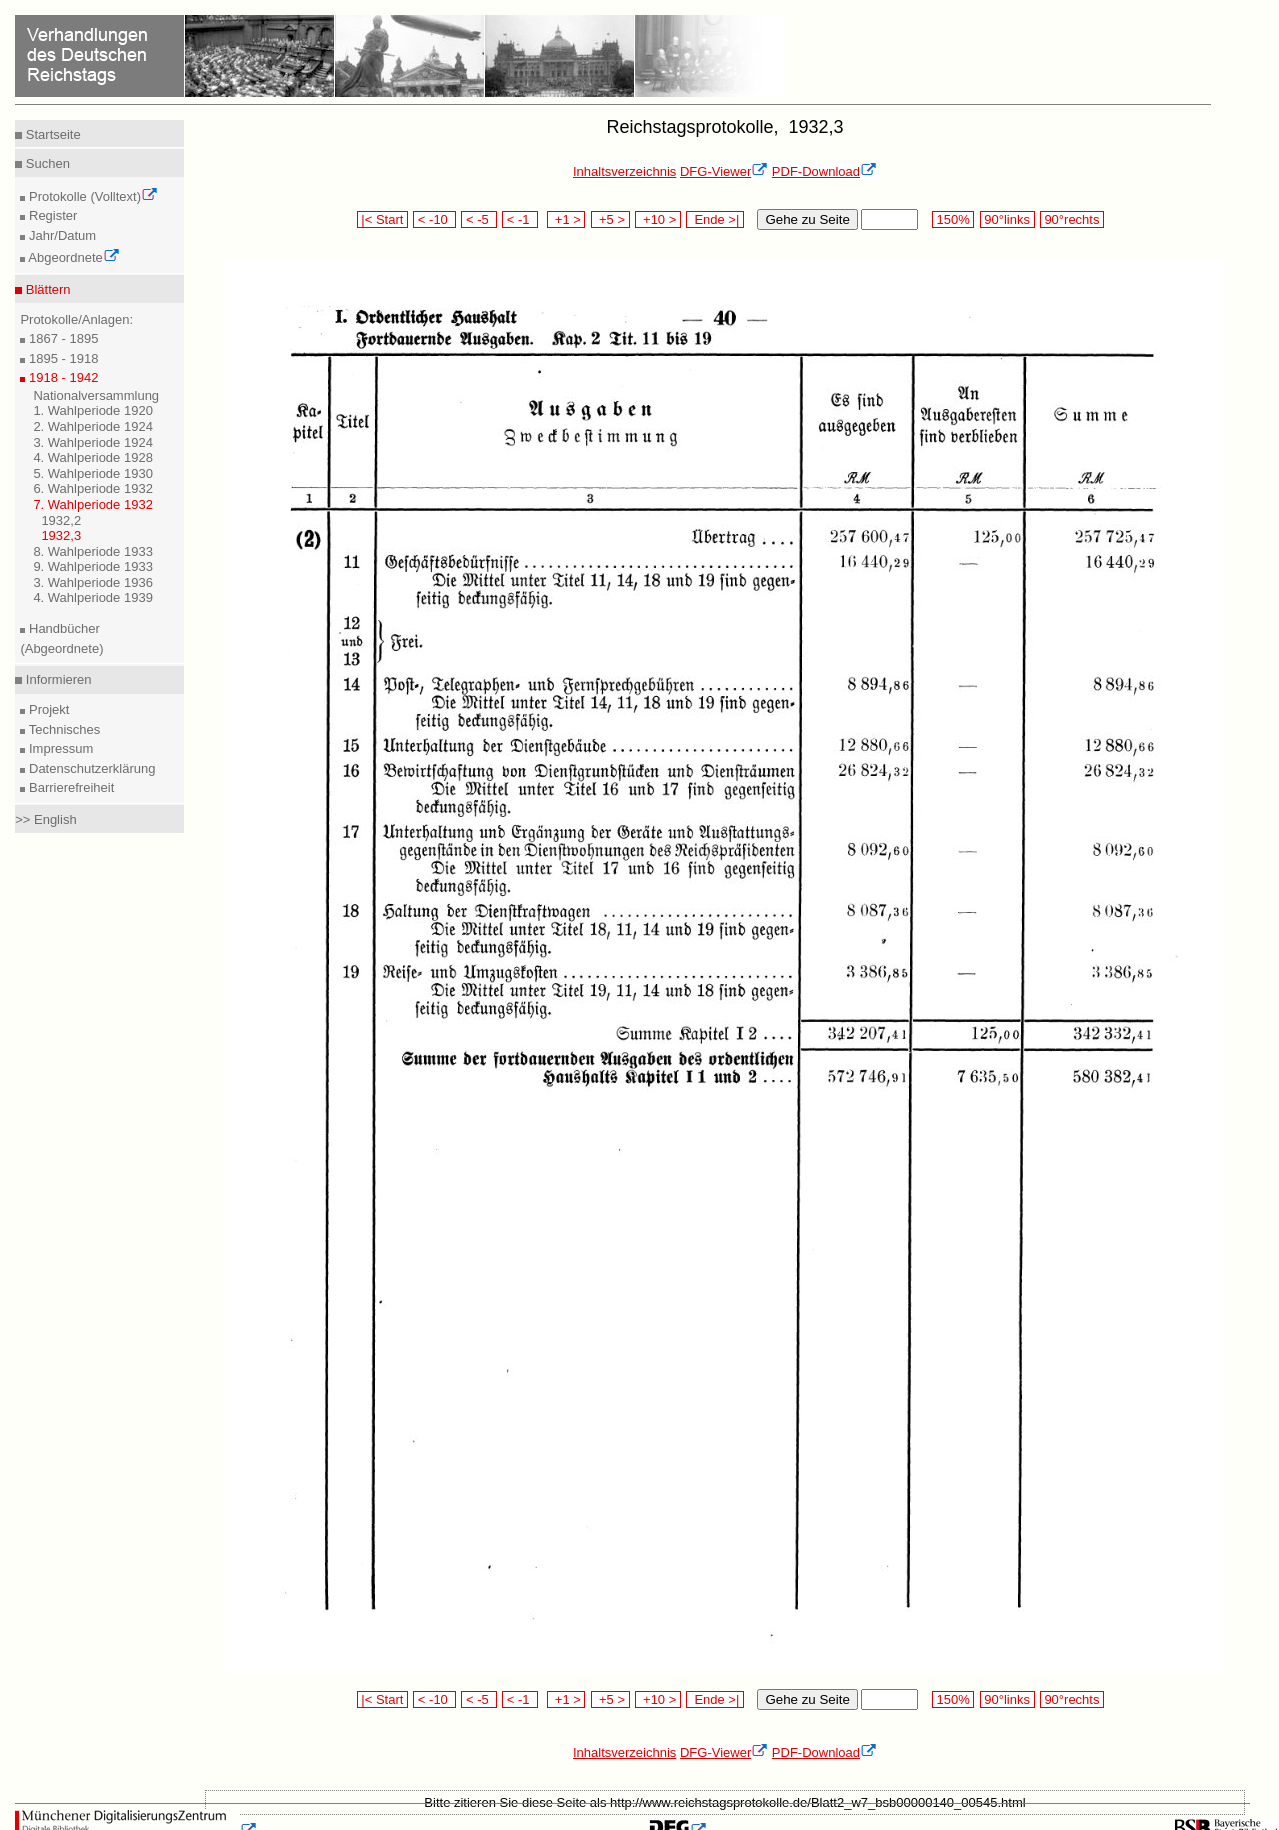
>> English (45, 819)
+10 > (658, 219)
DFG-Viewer (724, 171)
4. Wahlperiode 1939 (93, 597)
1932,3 (61, 535)
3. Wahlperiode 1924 (93, 442)
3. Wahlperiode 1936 (93, 582)
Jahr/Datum (60, 235)
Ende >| (715, 219)
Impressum (59, 748)
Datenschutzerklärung (90, 768)
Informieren (56, 679)
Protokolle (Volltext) (91, 196)
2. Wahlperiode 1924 (93, 426)
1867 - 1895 (61, 338)
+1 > (566, 219)
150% (953, 219)
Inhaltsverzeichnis (624, 171)
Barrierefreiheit (69, 787)
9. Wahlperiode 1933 (93, 566)
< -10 (434, 219)
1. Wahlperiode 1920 (93, 410)
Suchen (46, 163)
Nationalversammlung (96, 395)
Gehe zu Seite (807, 219)
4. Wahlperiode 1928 (93, 457)
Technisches (62, 729)
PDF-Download (824, 171)
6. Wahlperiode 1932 (93, 488)
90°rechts (1072, 219)
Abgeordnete (72, 257)
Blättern (46, 289)
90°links (1007, 219)
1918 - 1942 (61, 377)
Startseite (51, 134)
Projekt (47, 709)
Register (51, 215)
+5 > (610, 219)
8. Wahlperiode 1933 (93, 551)
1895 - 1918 (61, 358)
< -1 (520, 219)
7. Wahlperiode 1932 (93, 504)
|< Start (382, 219)
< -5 (479, 219)
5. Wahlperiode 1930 (93, 473)
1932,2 (61, 520)
